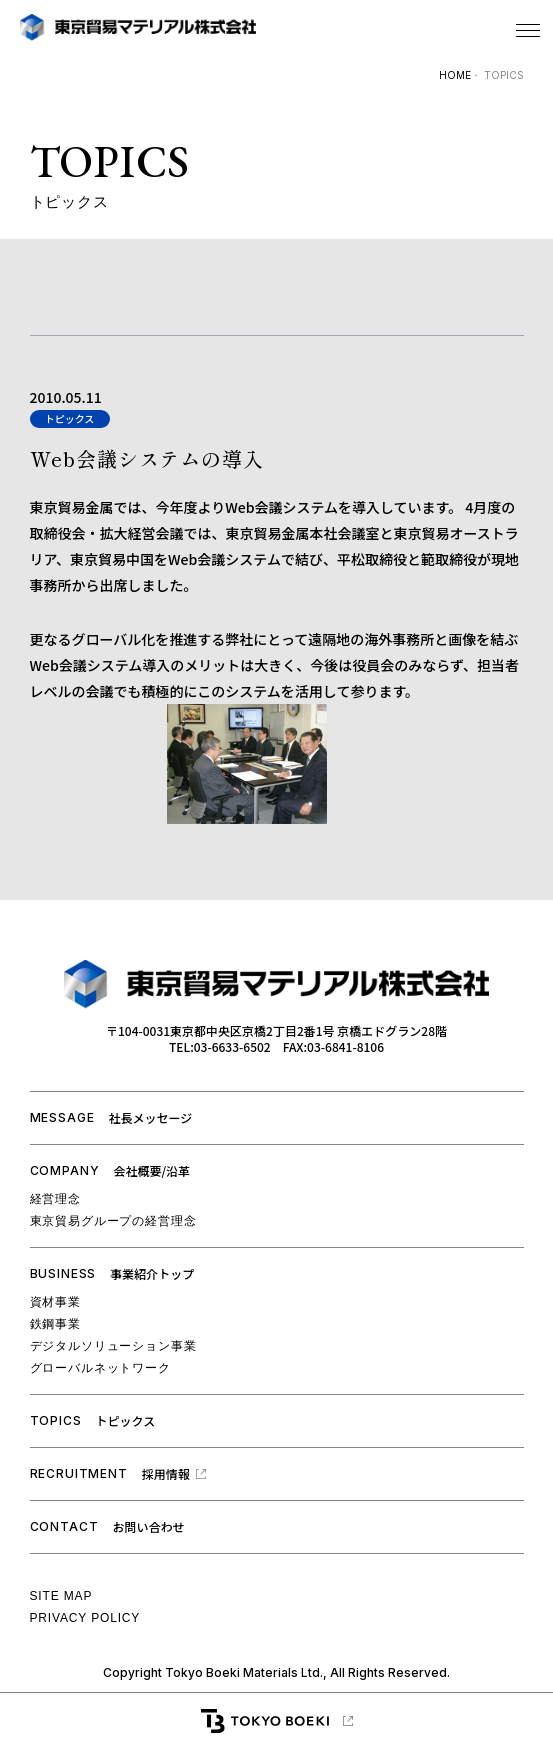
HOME (455, 75)
